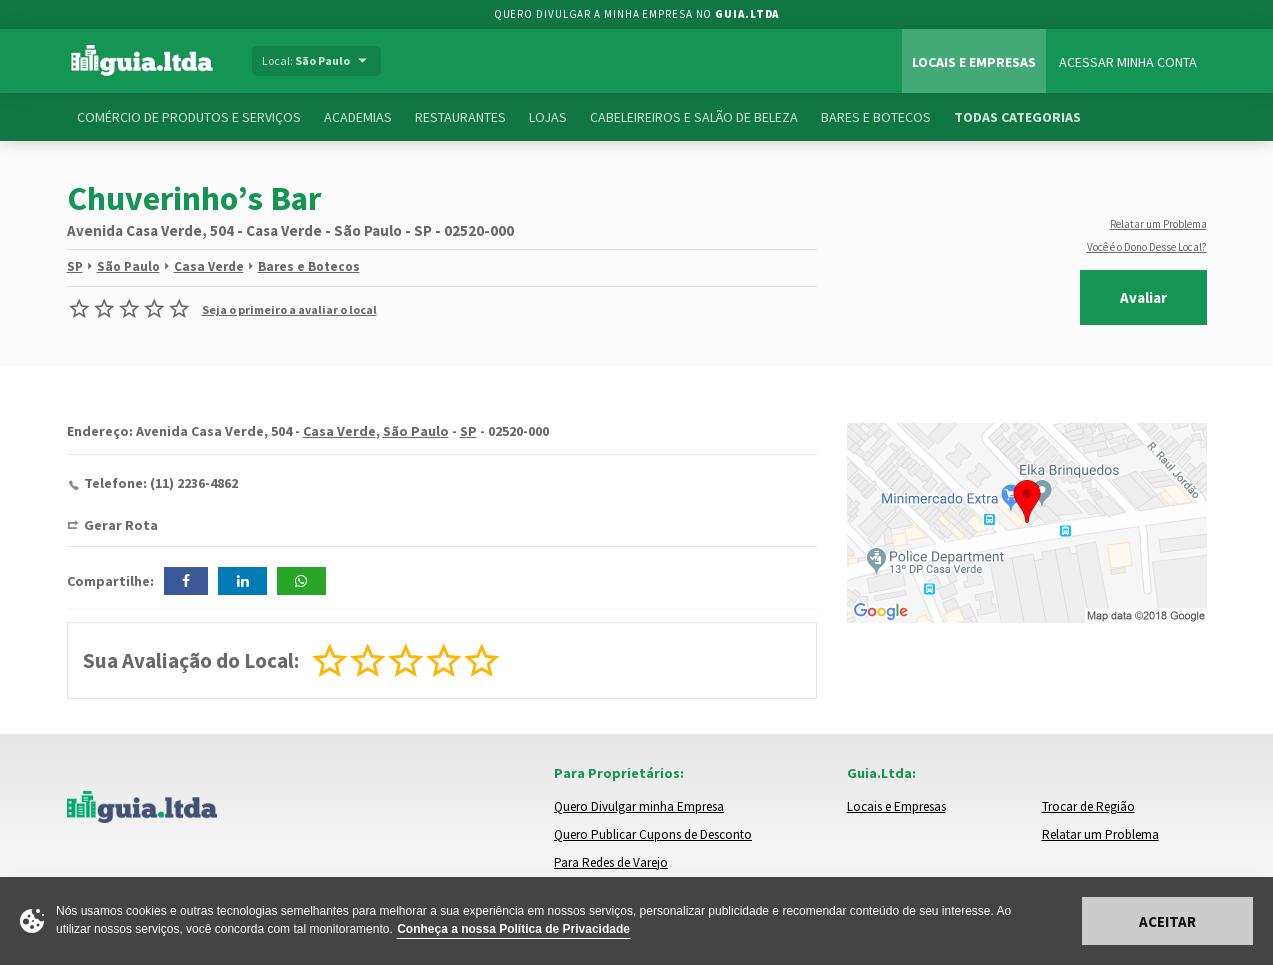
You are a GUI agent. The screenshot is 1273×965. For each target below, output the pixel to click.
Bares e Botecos (876, 117)
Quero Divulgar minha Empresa (639, 806)
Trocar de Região (1088, 806)
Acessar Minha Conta (1128, 62)
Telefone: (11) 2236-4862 (161, 483)
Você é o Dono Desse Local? (1147, 247)
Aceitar (1167, 921)
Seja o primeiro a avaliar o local (289, 309)
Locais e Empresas (974, 62)
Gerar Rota (121, 525)
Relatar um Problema (1158, 224)
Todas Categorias (1017, 117)
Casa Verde (209, 266)
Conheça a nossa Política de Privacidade (513, 929)
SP (75, 266)
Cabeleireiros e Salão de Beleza (694, 117)
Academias (358, 117)
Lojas (548, 117)
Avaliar (1143, 297)
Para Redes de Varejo (611, 862)
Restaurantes (460, 117)
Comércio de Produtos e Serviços (189, 117)
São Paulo (128, 266)
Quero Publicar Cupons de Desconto (653, 834)
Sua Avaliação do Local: (191, 660)
